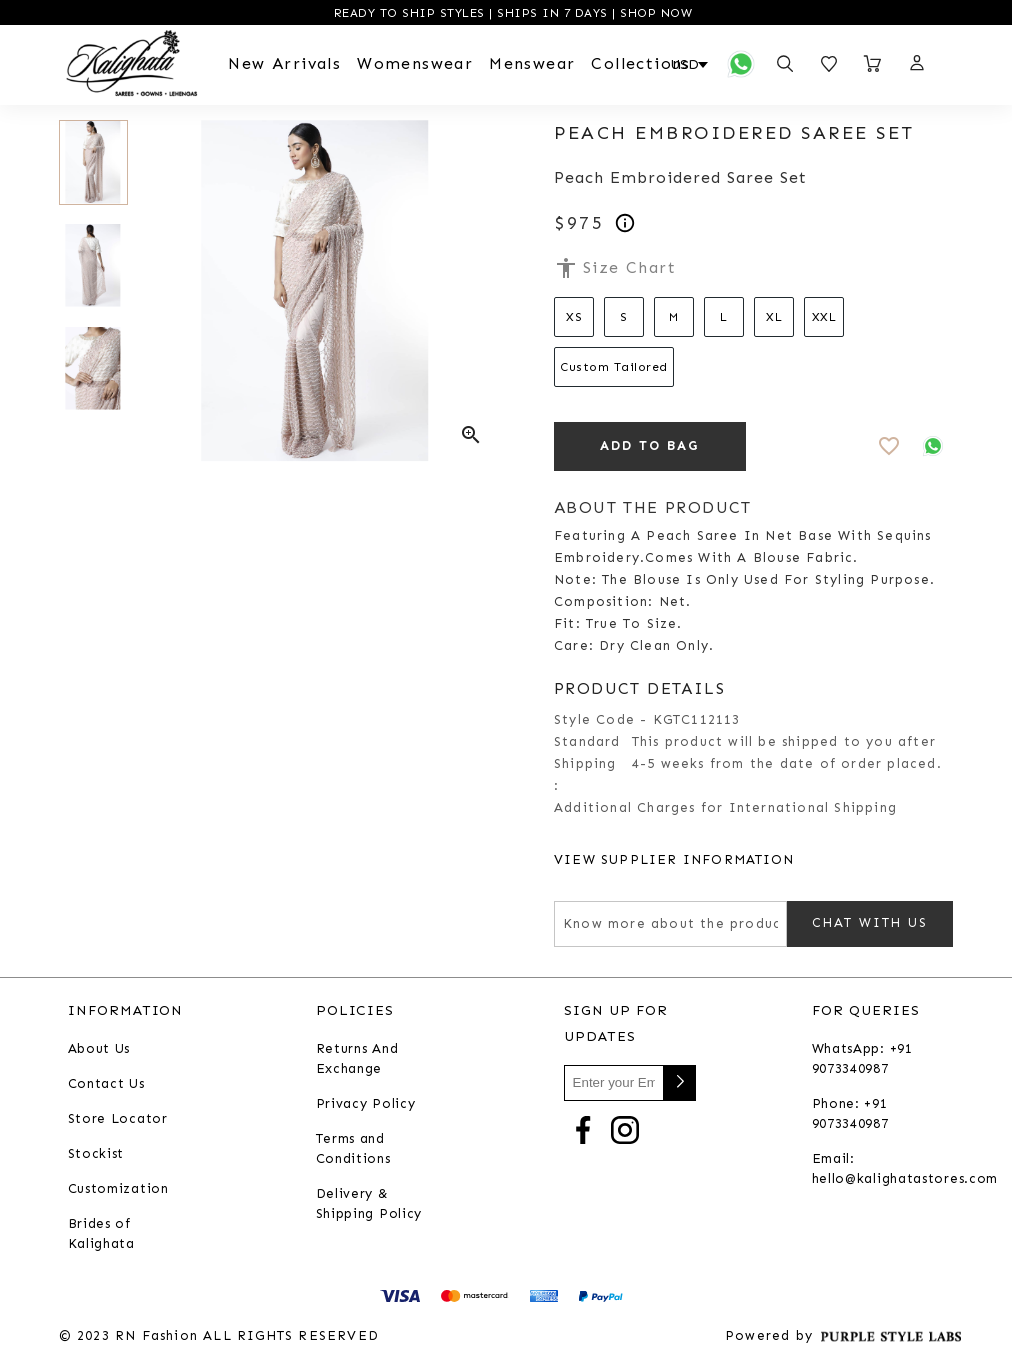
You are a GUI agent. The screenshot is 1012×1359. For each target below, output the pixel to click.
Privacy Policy (366, 1104)
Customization (118, 1189)
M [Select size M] (674, 317)
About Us (99, 1049)
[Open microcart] (873, 64)
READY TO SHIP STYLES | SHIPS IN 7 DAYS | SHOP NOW (510, 13)
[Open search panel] (785, 64)
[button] (916, 64)
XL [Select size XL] (774, 317)
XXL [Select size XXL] (824, 317)
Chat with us (870, 924)
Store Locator (118, 1119)
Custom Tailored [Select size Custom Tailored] (614, 367)
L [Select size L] (724, 317)
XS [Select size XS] (574, 317)
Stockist (96, 1154)
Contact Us (106, 1084)
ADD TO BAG (649, 446)
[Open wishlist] (829, 64)
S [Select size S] (624, 317)
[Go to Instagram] (625, 1129)
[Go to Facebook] (583, 1129)
